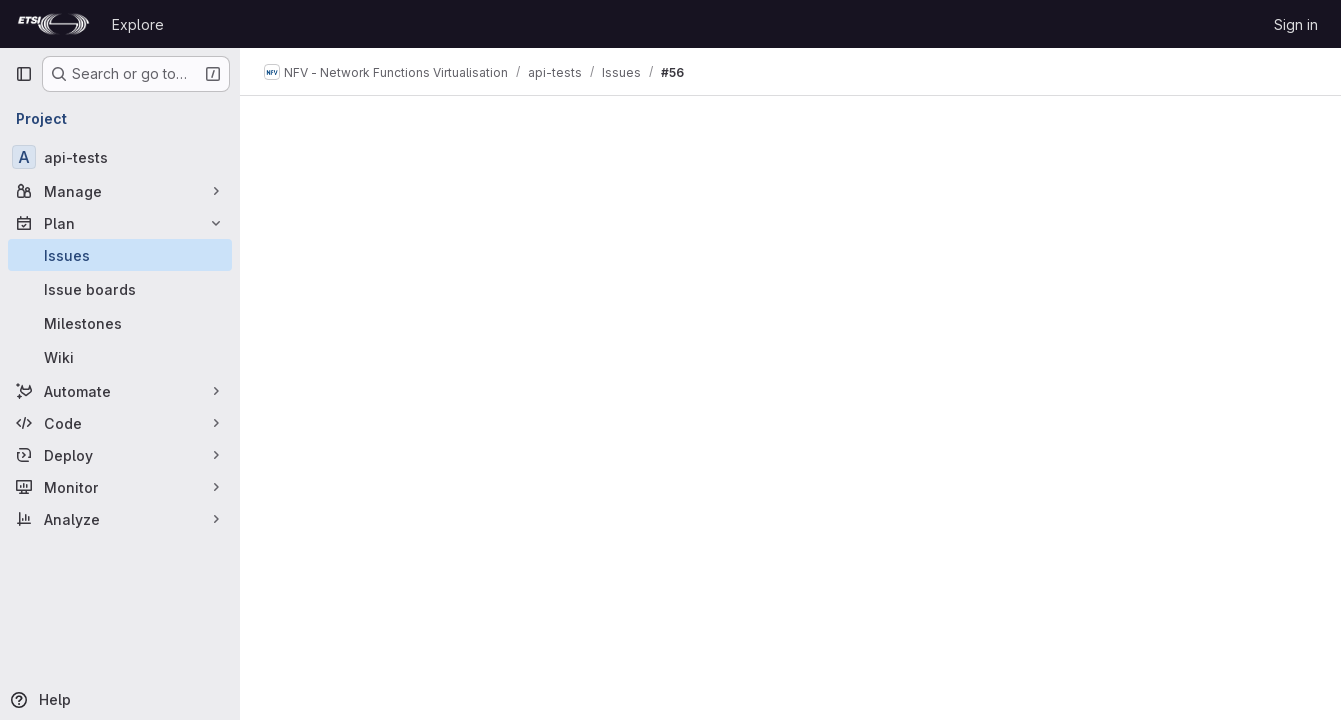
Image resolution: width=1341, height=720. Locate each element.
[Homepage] (53, 24)
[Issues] (120, 255)
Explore (138, 24)
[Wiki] (120, 357)
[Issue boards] (120, 289)
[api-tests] (120, 157)
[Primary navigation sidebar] (24, 74)
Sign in (1296, 24)
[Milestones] (120, 323)
